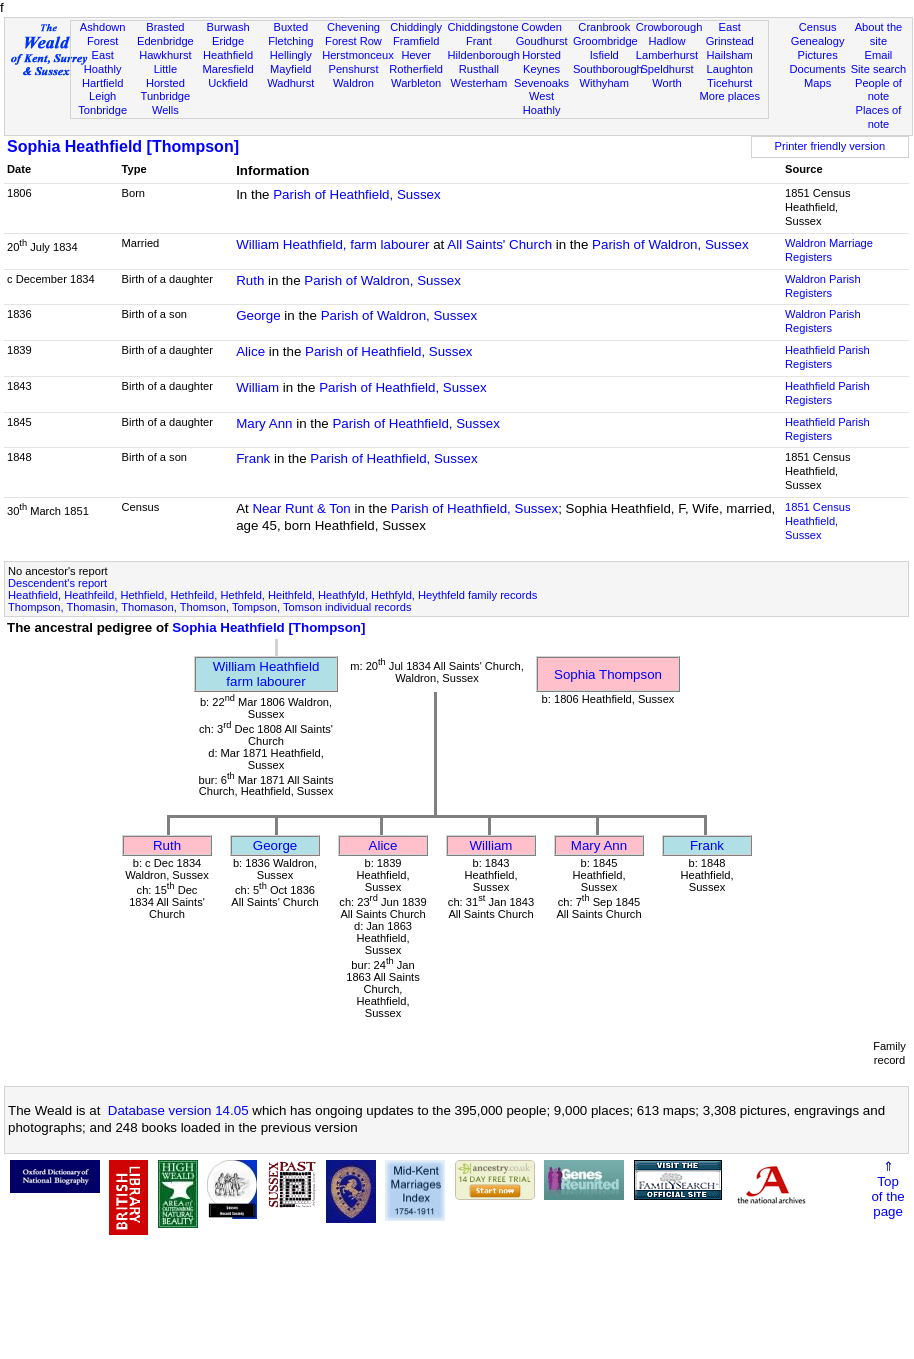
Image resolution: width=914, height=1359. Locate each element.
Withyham (604, 83)
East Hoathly (103, 62)
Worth (666, 83)
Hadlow (666, 41)
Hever (416, 55)
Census (818, 27)
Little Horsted (165, 76)
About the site (879, 34)
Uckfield (228, 83)
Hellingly (291, 55)
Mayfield (290, 69)
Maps (817, 83)
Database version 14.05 (178, 1110)
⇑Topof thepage (887, 1189)
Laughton (730, 69)
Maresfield (227, 69)
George (258, 315)
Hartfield (102, 83)
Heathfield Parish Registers (827, 357)
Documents (818, 69)
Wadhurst (290, 83)
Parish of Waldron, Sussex (670, 244)
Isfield (604, 55)
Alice (250, 351)
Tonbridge (102, 110)
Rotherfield (416, 69)
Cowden (541, 27)
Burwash (227, 27)
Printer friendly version (830, 146)
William (257, 387)
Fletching (290, 41)
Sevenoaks (541, 83)
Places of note (879, 117)
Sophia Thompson (608, 674)
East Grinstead (730, 34)
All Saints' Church (499, 244)
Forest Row (353, 41)
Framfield (416, 41)
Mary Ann (264, 423)
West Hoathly (542, 103)
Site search (879, 69)
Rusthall (479, 69)
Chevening (353, 27)
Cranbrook (604, 27)
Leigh (102, 96)
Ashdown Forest (103, 34)
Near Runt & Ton (301, 508)
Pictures (818, 55)
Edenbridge (165, 41)
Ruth (250, 280)
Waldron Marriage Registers (829, 250)
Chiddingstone (483, 27)
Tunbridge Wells (166, 103)
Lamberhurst (667, 55)
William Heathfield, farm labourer (332, 244)
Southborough (608, 69)
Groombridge (605, 41)
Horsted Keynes (541, 62)
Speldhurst (666, 69)
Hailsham (730, 55)
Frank (253, 458)
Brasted (165, 27)
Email (879, 55)
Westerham (479, 83)
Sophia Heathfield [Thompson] (123, 146)
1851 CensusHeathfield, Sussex (817, 521)
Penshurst (353, 69)
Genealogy (818, 41)
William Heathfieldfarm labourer (266, 674)
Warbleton (416, 83)
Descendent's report (57, 583)
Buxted (290, 27)
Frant (479, 41)
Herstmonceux (358, 55)
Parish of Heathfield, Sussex (356, 194)
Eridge (228, 41)
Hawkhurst (165, 55)
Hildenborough (484, 55)
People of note (878, 90)
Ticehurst (729, 83)
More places (729, 96)
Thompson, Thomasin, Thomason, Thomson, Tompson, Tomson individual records (209, 607)
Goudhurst (542, 41)
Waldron (353, 83)
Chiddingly (416, 27)
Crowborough (669, 27)
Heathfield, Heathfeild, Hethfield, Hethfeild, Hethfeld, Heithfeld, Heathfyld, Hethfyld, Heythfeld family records (272, 595)
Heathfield (228, 55)
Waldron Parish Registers (823, 286)
